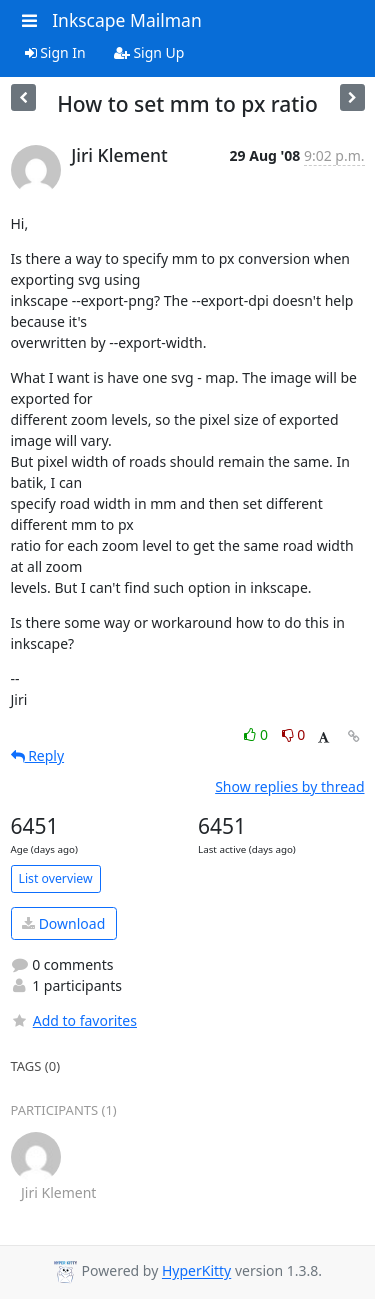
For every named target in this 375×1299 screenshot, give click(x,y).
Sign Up (149, 52)
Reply (38, 755)
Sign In (55, 52)
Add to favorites (74, 1020)
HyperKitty (196, 1271)
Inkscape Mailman (127, 20)
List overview (56, 878)
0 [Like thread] (257, 734)
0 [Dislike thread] (294, 734)
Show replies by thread (289, 786)
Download (63, 923)
